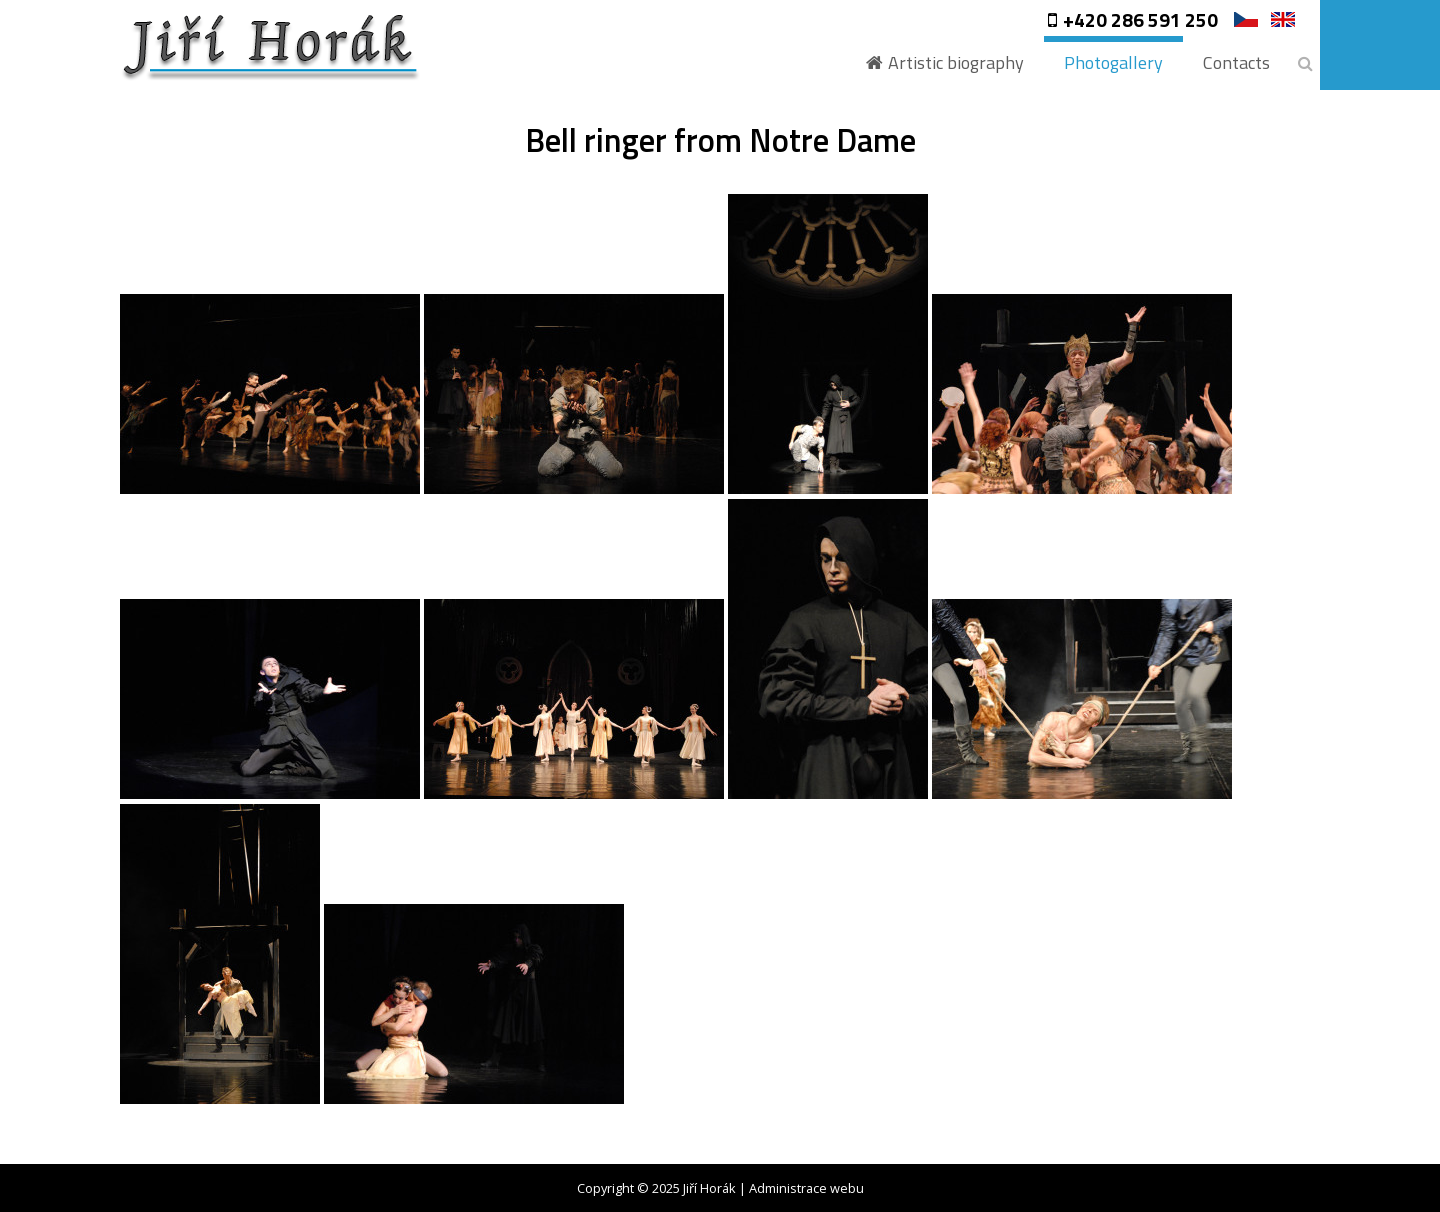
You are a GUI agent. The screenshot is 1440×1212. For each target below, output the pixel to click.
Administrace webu (806, 1188)
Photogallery (1113, 62)
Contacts (1236, 62)
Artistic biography (956, 62)
